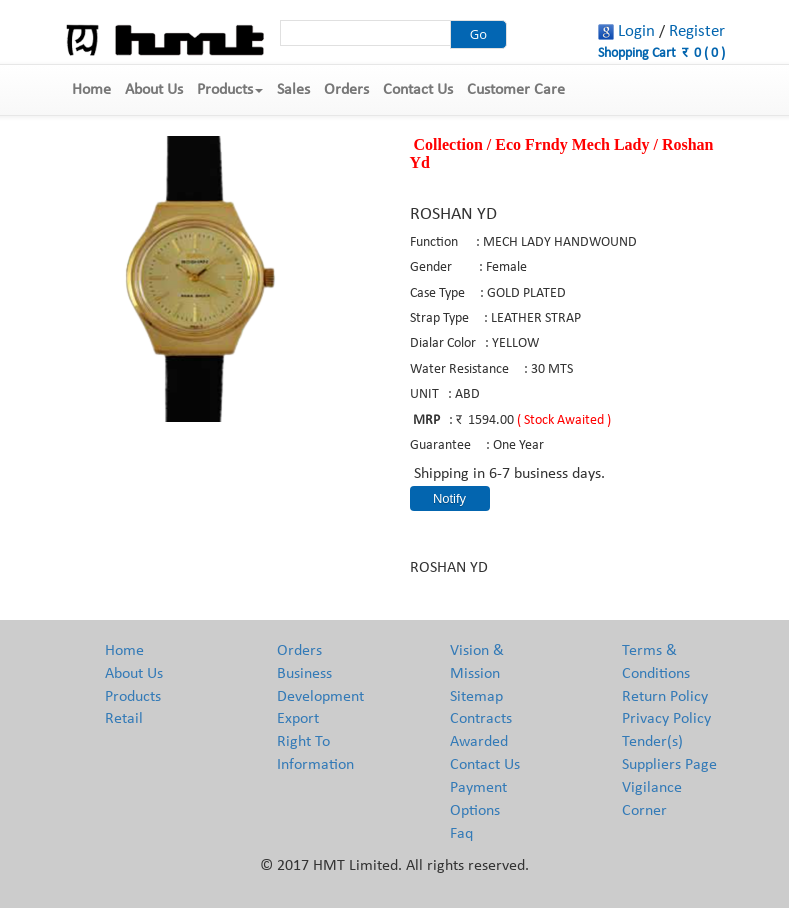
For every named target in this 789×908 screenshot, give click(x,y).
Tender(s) (652, 742)
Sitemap (476, 697)
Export (298, 719)
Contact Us (418, 90)
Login (636, 31)
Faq (461, 834)
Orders (346, 90)
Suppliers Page (669, 765)
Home (91, 90)
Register (697, 31)
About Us (154, 90)
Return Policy (665, 697)
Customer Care (516, 90)
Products (230, 90)
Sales (293, 90)
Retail (124, 719)
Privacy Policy (666, 719)
